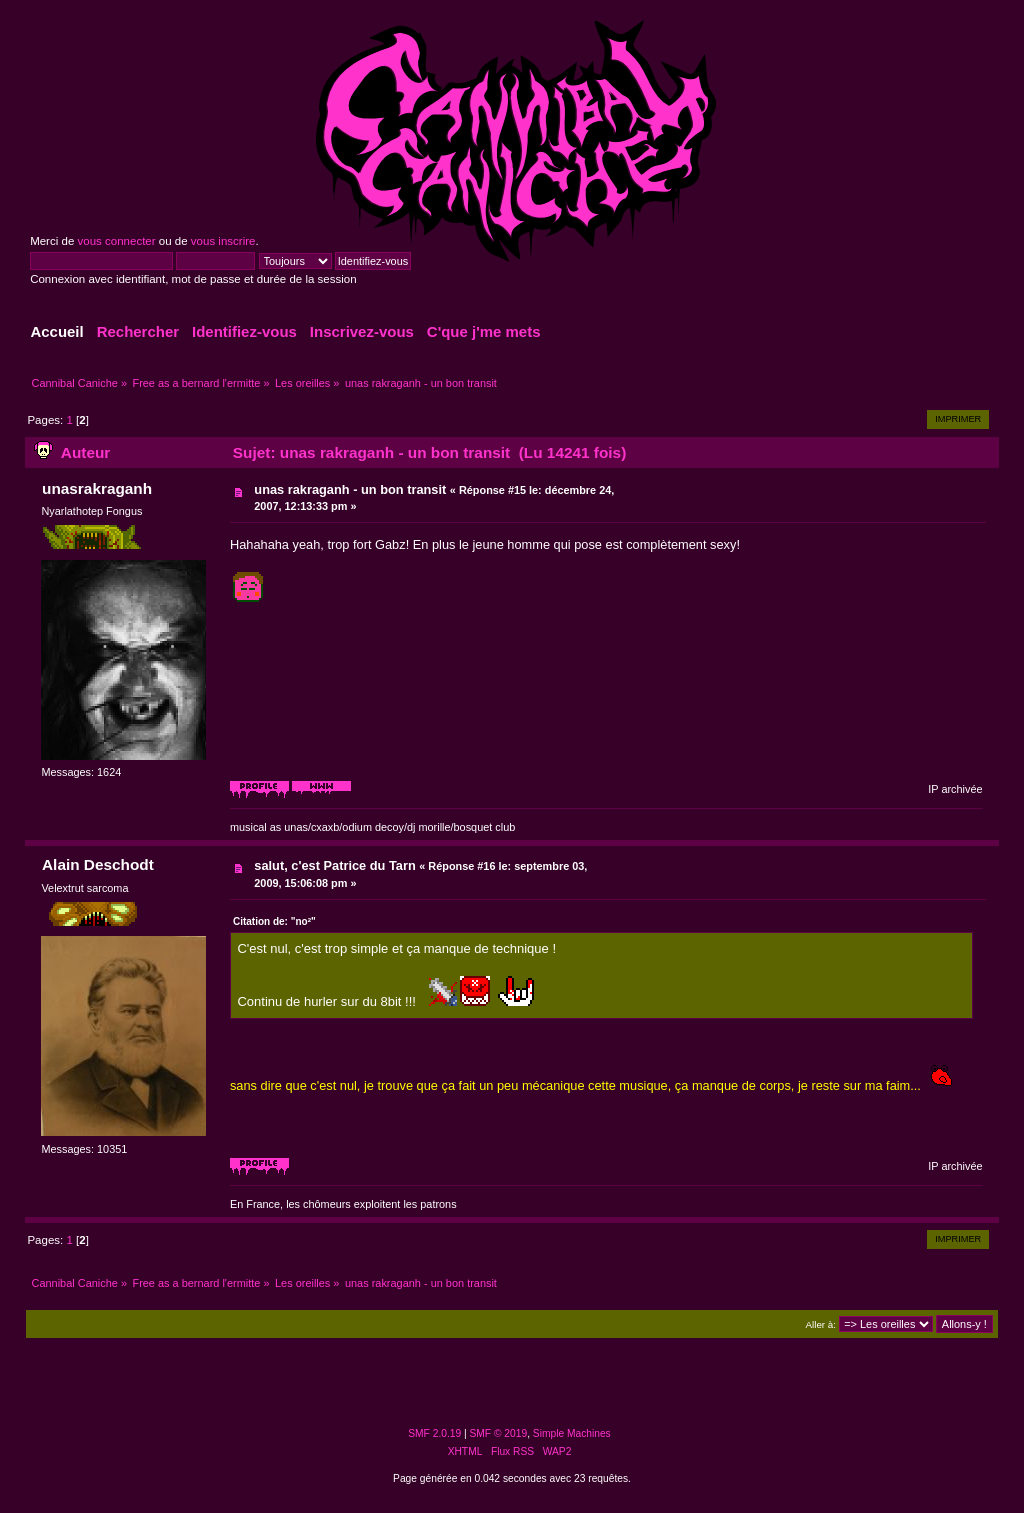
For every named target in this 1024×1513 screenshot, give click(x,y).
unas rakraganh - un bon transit (350, 489)
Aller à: (821, 1324)
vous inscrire (223, 241)
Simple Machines (572, 1433)
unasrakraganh (97, 488)
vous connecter (116, 241)
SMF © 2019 (499, 1433)
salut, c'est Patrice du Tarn (334, 865)
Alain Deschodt (98, 864)
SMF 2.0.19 (434, 1433)
